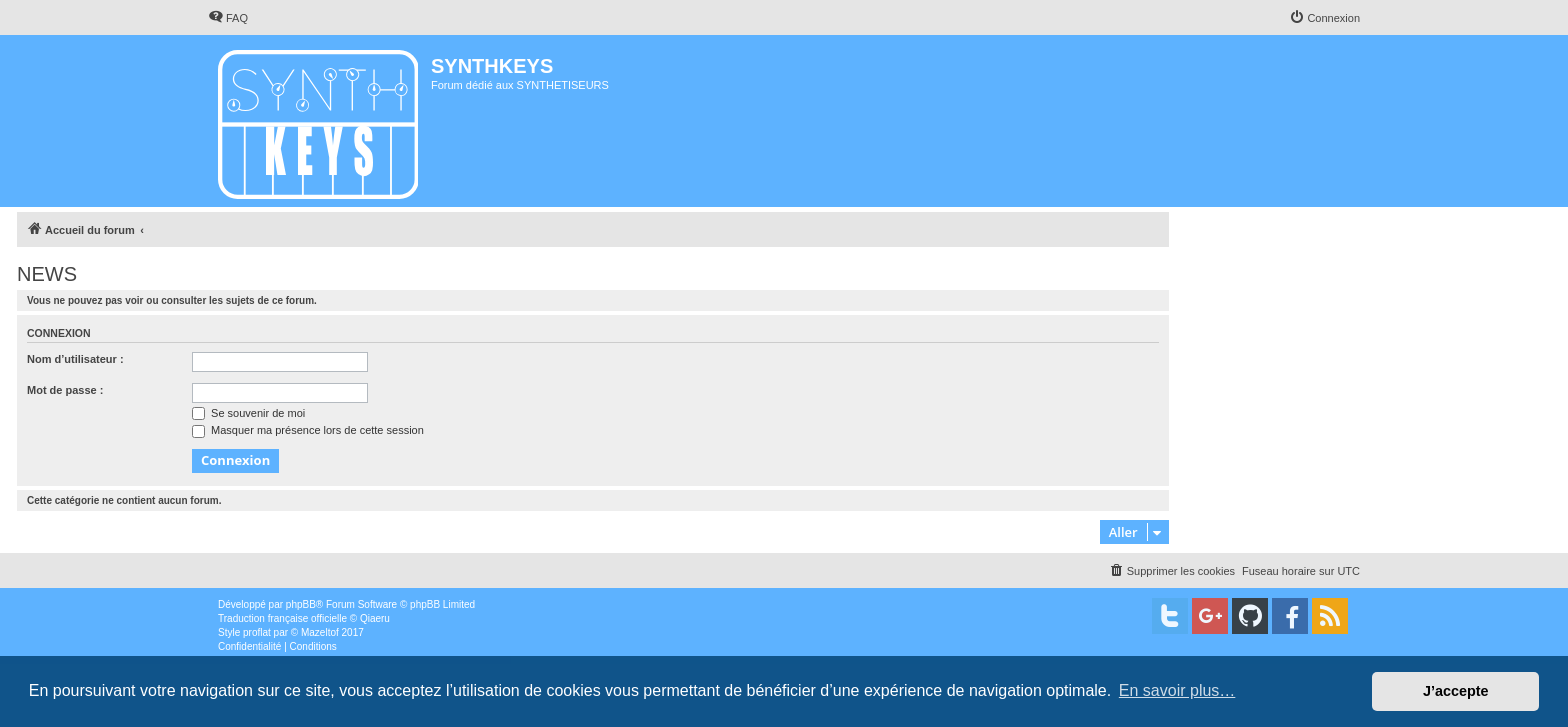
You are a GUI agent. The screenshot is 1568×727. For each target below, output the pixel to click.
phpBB (301, 604)
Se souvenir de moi (248, 413)
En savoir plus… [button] (1177, 690)
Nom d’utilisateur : (75, 359)
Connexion (59, 333)
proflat (257, 632)
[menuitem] (228, 18)
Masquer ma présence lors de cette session (308, 430)
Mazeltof (320, 632)
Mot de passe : (65, 390)
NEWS (47, 274)
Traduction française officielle (282, 618)
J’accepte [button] (1456, 691)
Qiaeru (375, 618)
